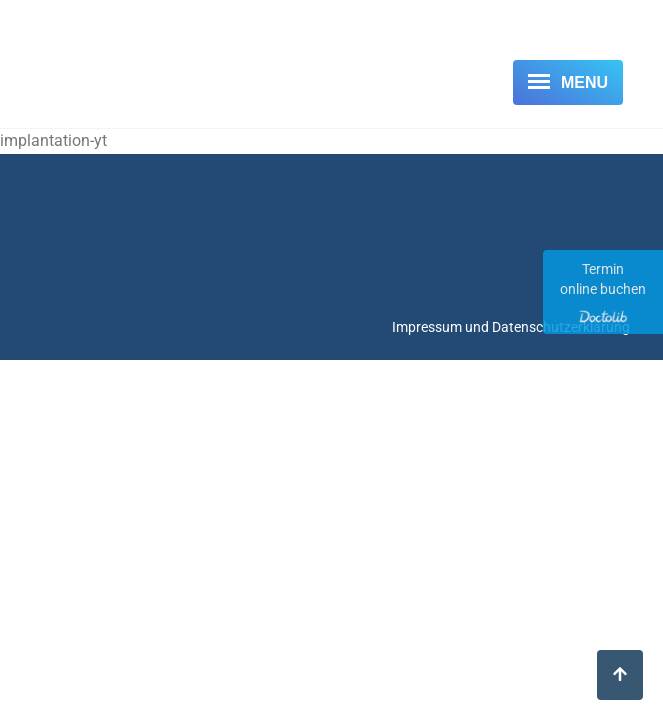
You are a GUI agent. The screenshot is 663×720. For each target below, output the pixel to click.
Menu (584, 82)
